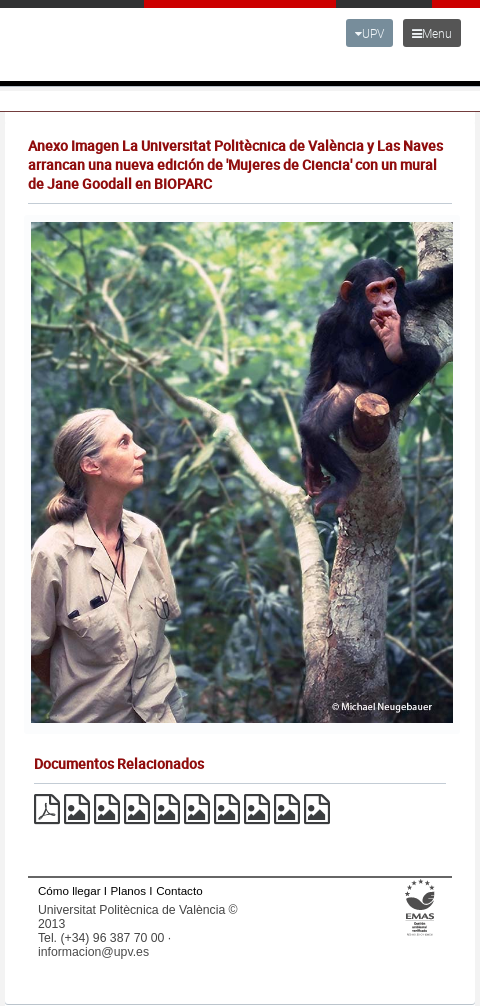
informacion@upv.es (93, 952)
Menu (432, 33)
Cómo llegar (69, 890)
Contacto (179, 890)
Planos (129, 890)
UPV (369, 33)
